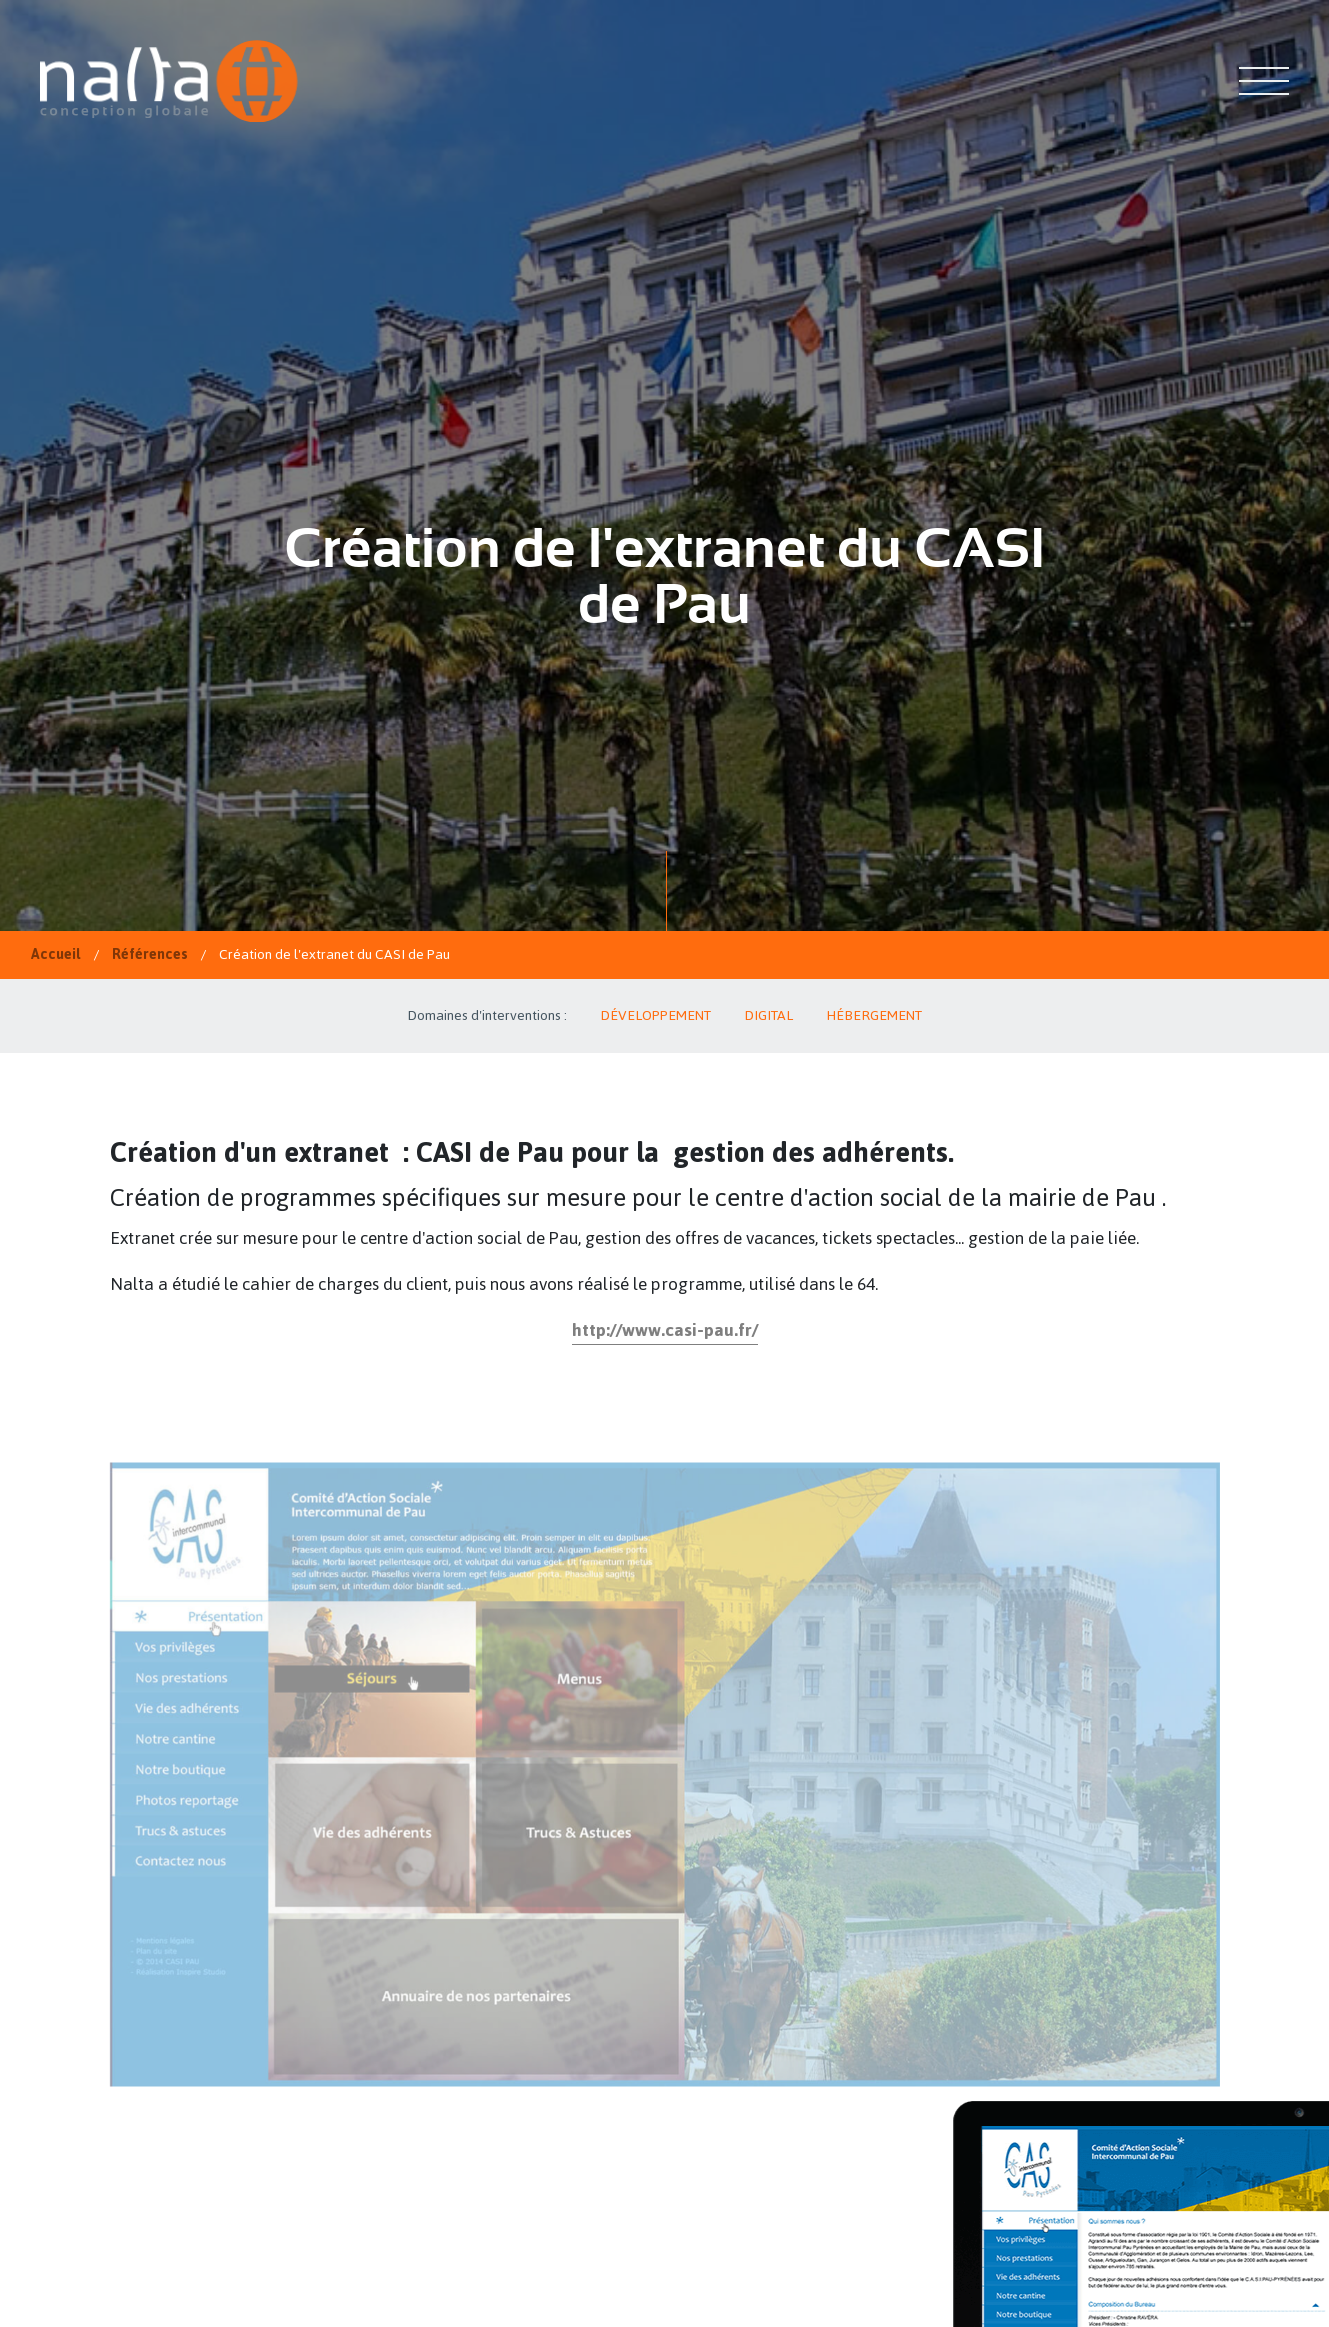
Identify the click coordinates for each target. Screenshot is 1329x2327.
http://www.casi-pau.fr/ (665, 1330)
